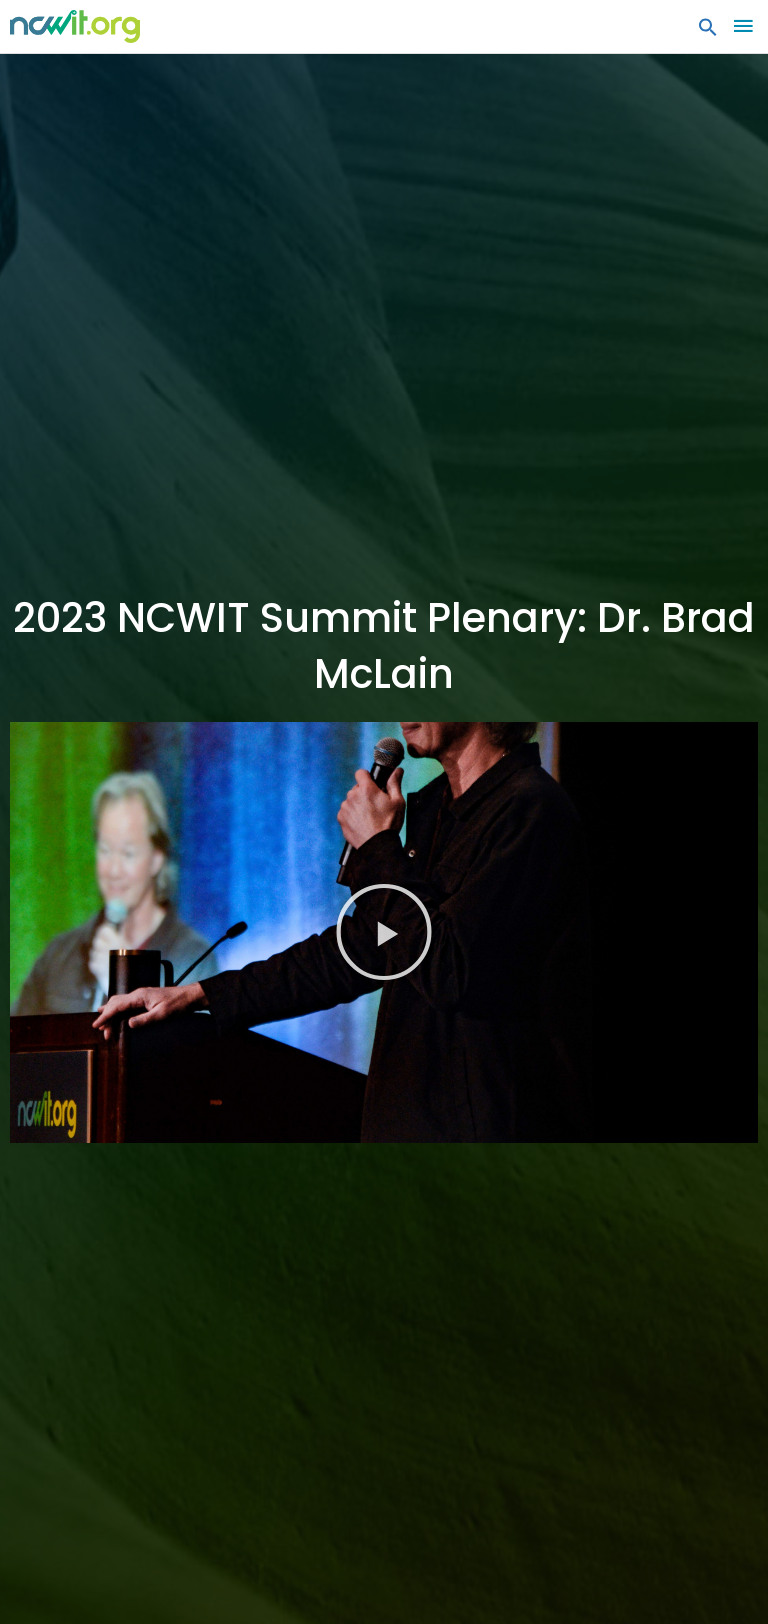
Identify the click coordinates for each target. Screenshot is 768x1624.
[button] (708, 32)
